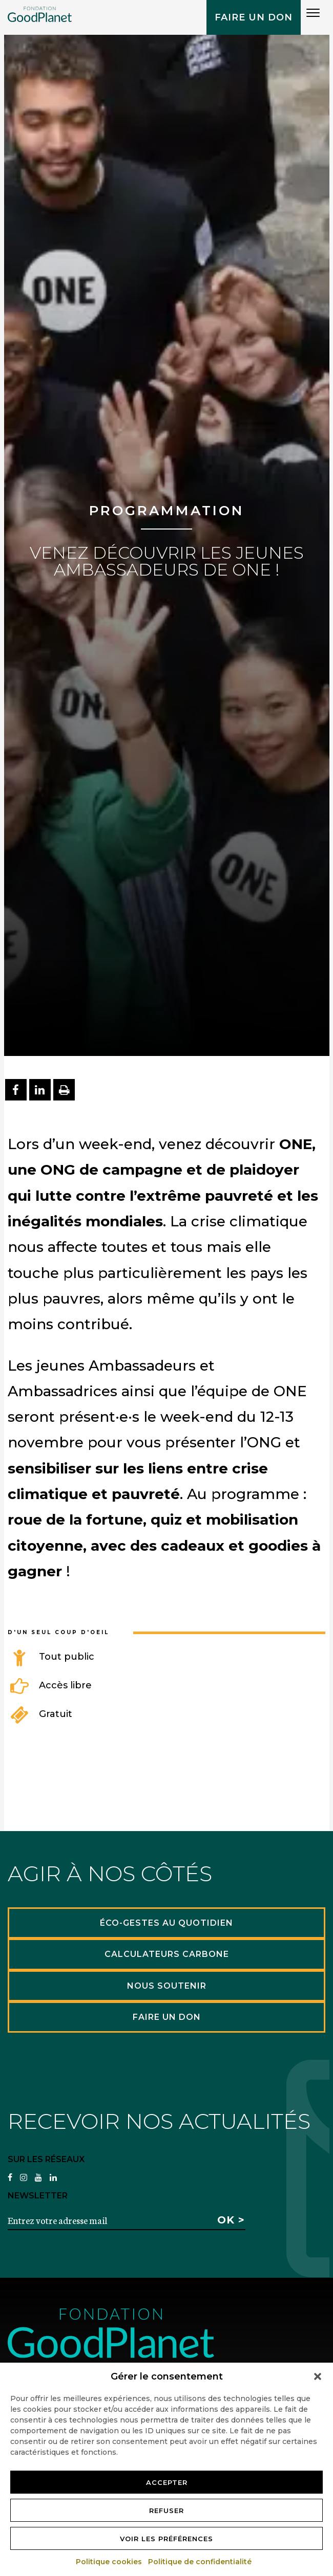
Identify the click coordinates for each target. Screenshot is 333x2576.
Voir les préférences (166, 2539)
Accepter (167, 2482)
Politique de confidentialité (200, 2561)
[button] (318, 2376)
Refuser (166, 2510)
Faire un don (254, 17)
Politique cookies (109, 2561)
